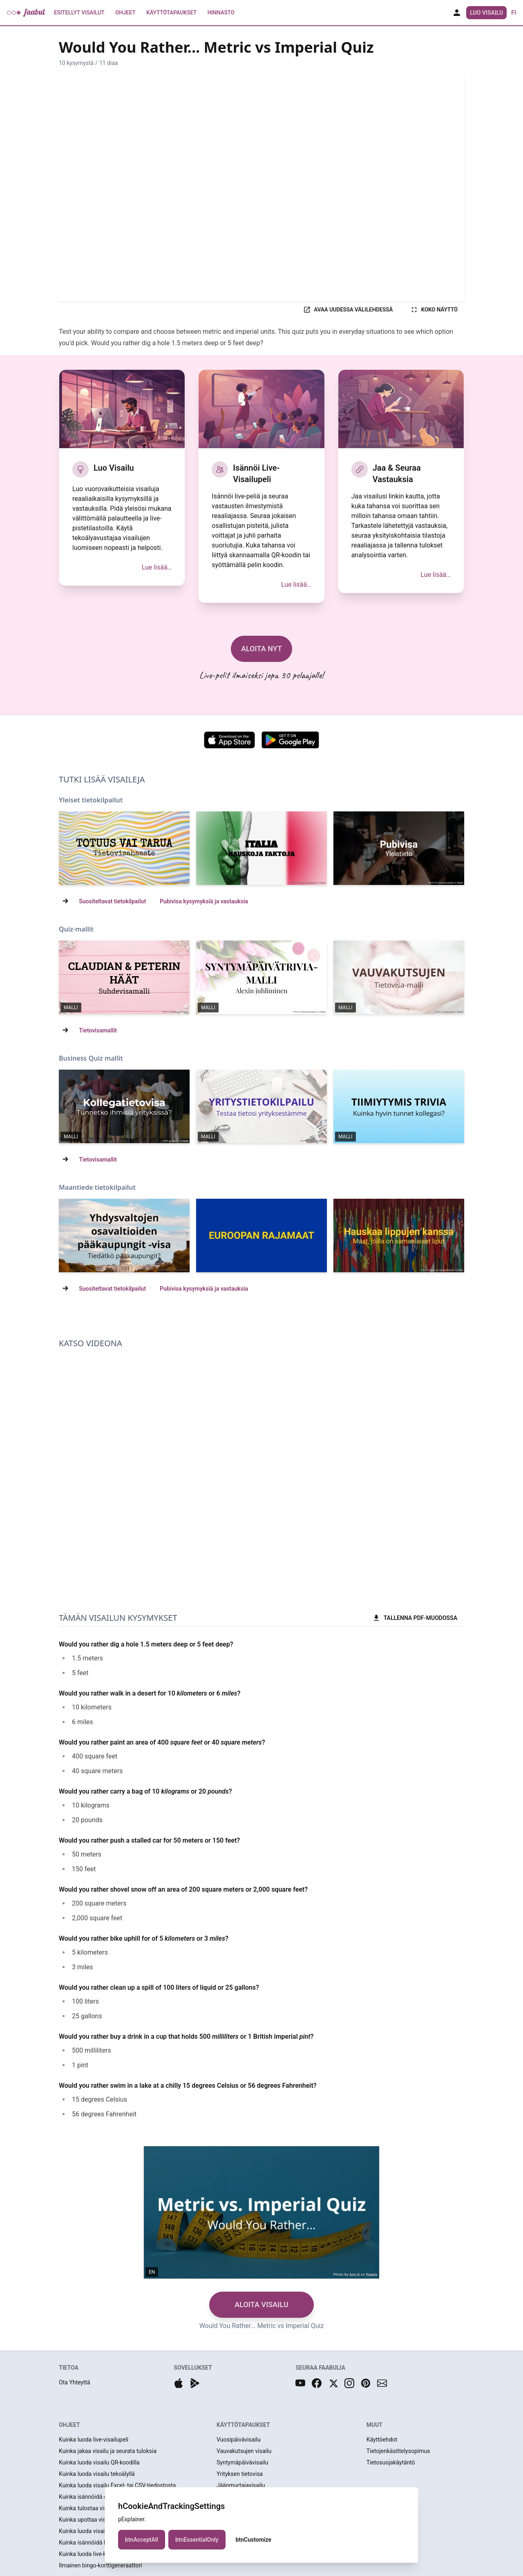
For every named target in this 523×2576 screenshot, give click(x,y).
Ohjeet (125, 12)
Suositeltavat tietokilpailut (112, 901)
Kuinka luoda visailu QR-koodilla (99, 2462)
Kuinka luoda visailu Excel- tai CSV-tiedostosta (117, 2485)
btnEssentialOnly (197, 2539)
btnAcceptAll (141, 2539)
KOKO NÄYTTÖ (434, 310)
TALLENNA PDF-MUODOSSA (414, 1618)
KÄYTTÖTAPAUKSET (243, 2425)
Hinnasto (221, 12)
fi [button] (513, 12)
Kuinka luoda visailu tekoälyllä (97, 2474)
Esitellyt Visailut (79, 12)
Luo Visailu (486, 12)
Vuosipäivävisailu (239, 2439)
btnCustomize (253, 2539)
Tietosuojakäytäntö (391, 2462)
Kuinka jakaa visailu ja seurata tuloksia (107, 2451)
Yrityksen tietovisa (240, 2474)
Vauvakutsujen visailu (244, 2451)
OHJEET (69, 2425)
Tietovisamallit (98, 1030)
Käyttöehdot (382, 2439)
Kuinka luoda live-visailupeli (93, 2439)
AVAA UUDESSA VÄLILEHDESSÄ (348, 310)
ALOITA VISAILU (261, 2304)
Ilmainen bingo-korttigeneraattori (100, 2565)
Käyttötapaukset (171, 12)
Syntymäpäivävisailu (242, 2462)
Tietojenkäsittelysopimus (398, 2451)
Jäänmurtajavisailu (241, 2485)
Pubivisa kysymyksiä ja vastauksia (204, 901)
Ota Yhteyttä (74, 2382)
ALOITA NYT (261, 648)
